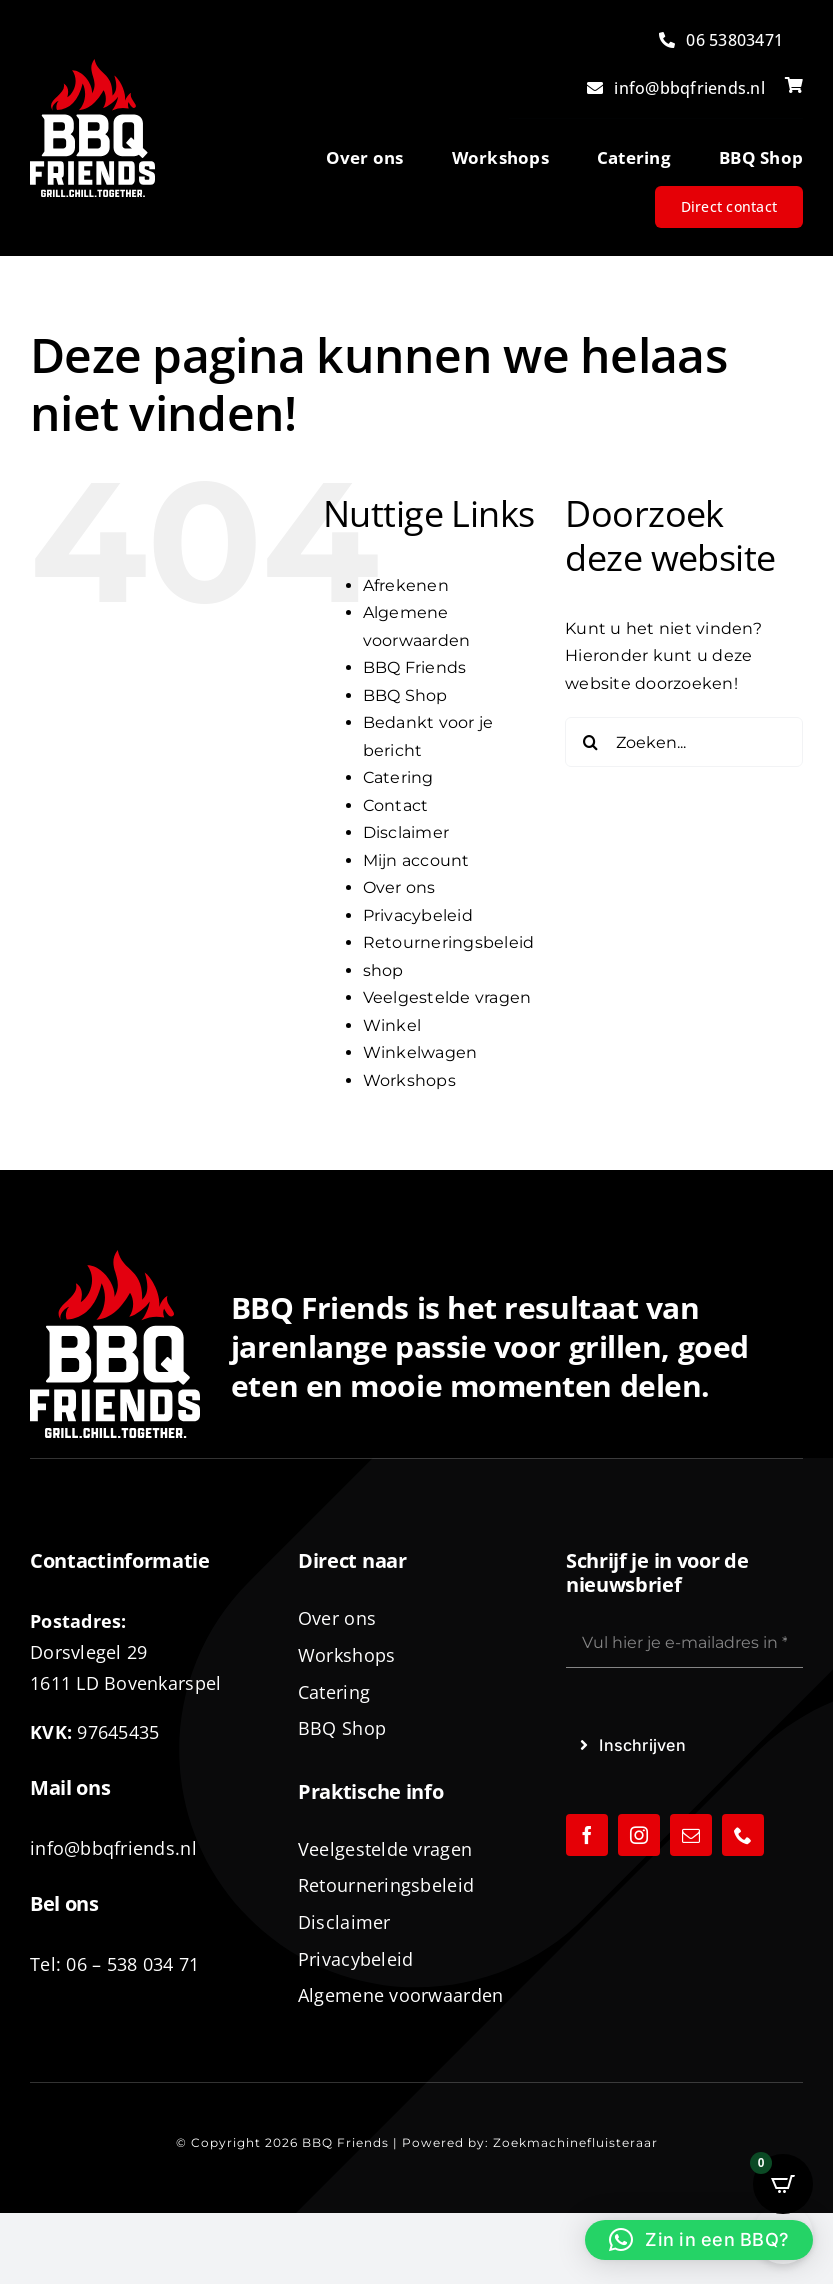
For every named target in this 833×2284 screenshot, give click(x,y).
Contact (396, 805)
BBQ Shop (405, 695)
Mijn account (416, 860)
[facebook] (587, 1835)
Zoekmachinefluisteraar (575, 2142)
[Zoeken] (590, 742)
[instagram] (639, 1835)
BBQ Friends (415, 667)
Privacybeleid (418, 915)
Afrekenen (406, 585)
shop (383, 970)
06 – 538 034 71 (132, 1964)
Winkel (392, 1025)
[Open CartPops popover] (783, 2184)
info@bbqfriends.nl (113, 1848)
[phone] (743, 1835)
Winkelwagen (420, 1052)
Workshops (409, 1080)
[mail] (691, 1835)
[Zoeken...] (684, 742)
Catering (398, 777)
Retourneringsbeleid (449, 942)
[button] (699, 2240)
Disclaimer (406, 832)
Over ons (399, 887)
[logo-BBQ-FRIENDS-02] (92, 66)
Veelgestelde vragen (447, 997)
